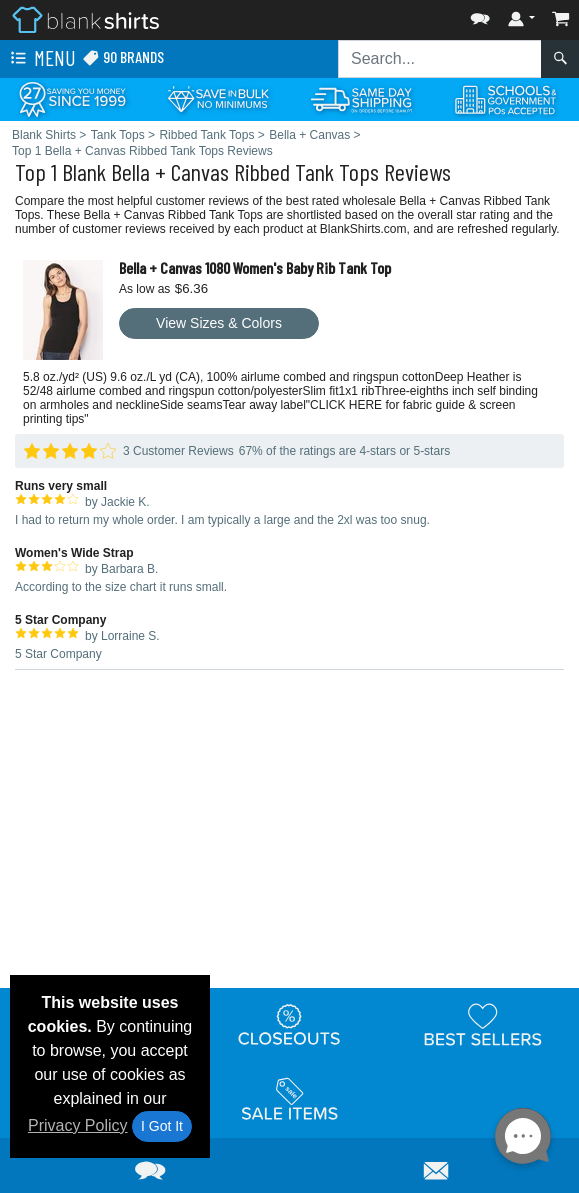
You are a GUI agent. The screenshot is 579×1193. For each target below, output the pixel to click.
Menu (41, 59)
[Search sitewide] (440, 59)
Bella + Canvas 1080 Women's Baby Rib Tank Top (255, 267)
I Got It (162, 1126)
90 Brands (123, 57)
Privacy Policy (78, 1125)
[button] (480, 14)
